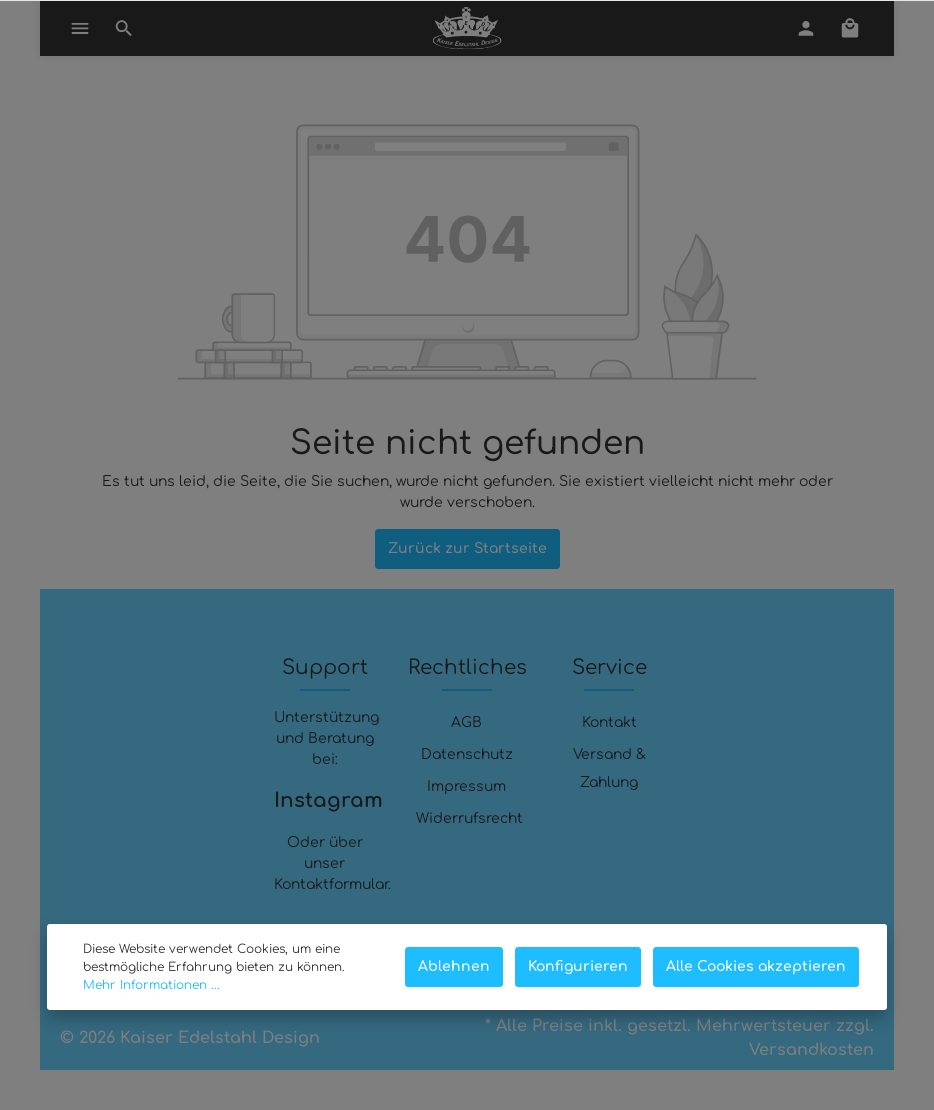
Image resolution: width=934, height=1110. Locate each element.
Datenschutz (467, 754)
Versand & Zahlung (609, 768)
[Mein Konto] (806, 28)
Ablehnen (454, 966)
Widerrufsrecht (469, 818)
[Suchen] (124, 28)
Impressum (466, 786)
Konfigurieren (578, 966)
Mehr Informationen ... (151, 985)
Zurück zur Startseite (467, 548)
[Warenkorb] (850, 28)
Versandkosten (811, 1050)
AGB (466, 722)
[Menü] (80, 28)
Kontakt (609, 722)
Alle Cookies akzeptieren (756, 966)
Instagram (325, 800)
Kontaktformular (331, 884)
